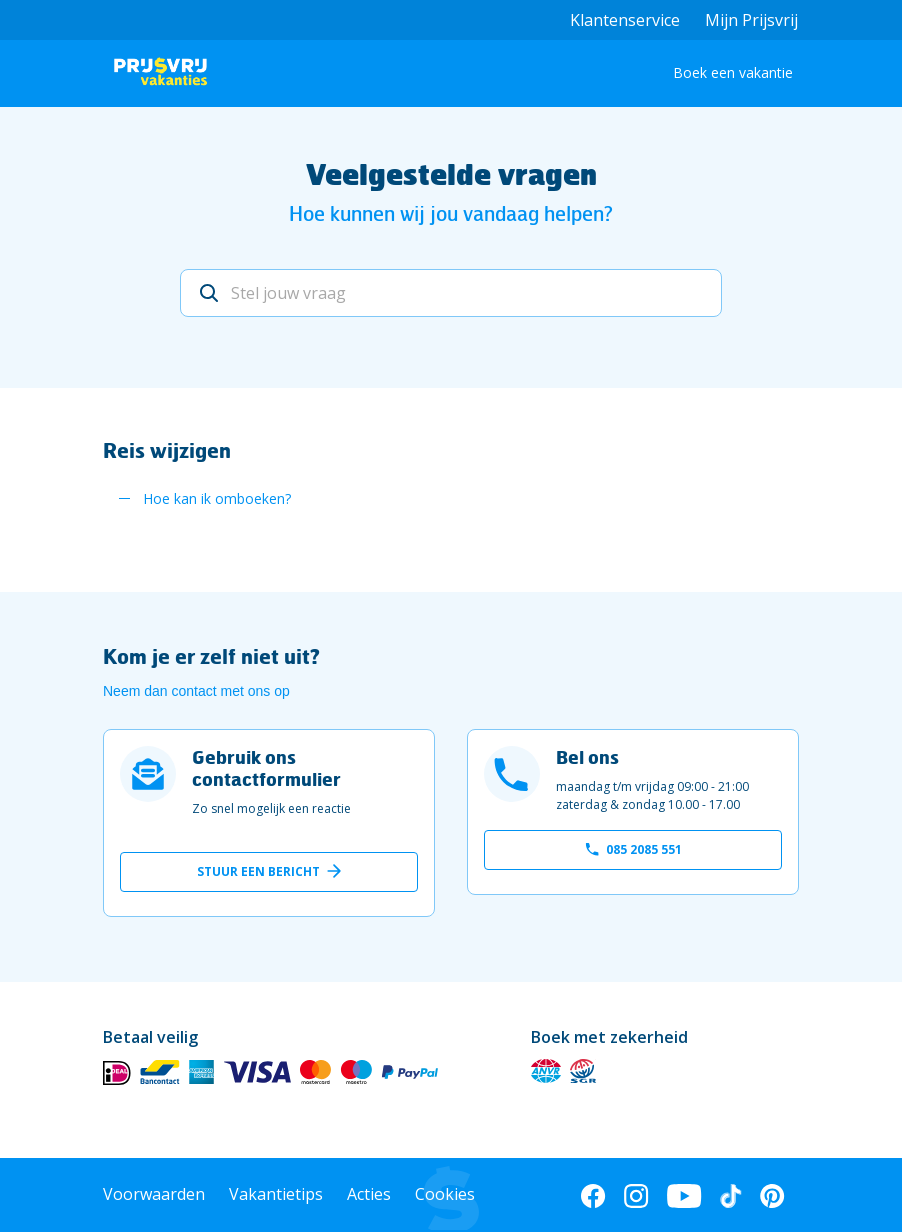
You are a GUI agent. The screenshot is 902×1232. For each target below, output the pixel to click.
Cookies (445, 1194)
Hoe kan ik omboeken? (217, 498)
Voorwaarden (154, 1194)
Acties (369, 1194)
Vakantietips (276, 1194)
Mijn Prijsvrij (751, 20)
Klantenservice (625, 20)
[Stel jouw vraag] (451, 293)
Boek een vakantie (733, 72)
